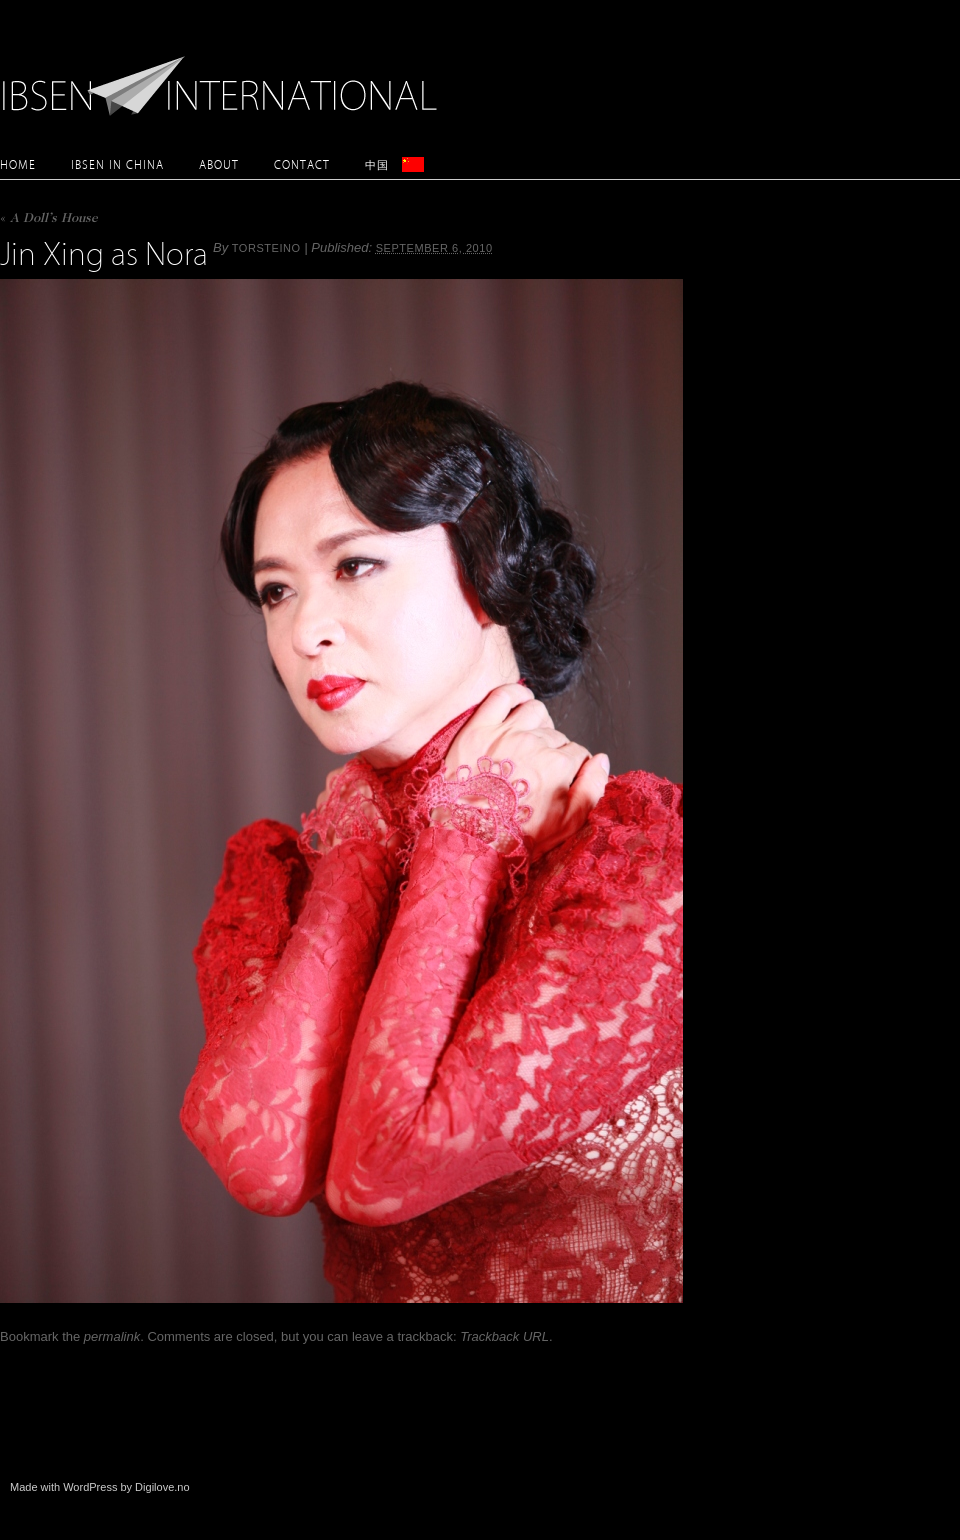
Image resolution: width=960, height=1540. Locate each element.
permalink (112, 1336)
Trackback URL (504, 1336)
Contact (302, 164)
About (219, 164)
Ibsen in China (117, 164)
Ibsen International (225, 75)
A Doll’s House (49, 219)
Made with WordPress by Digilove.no (100, 1487)
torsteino (266, 248)
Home (18, 164)
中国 (377, 164)
